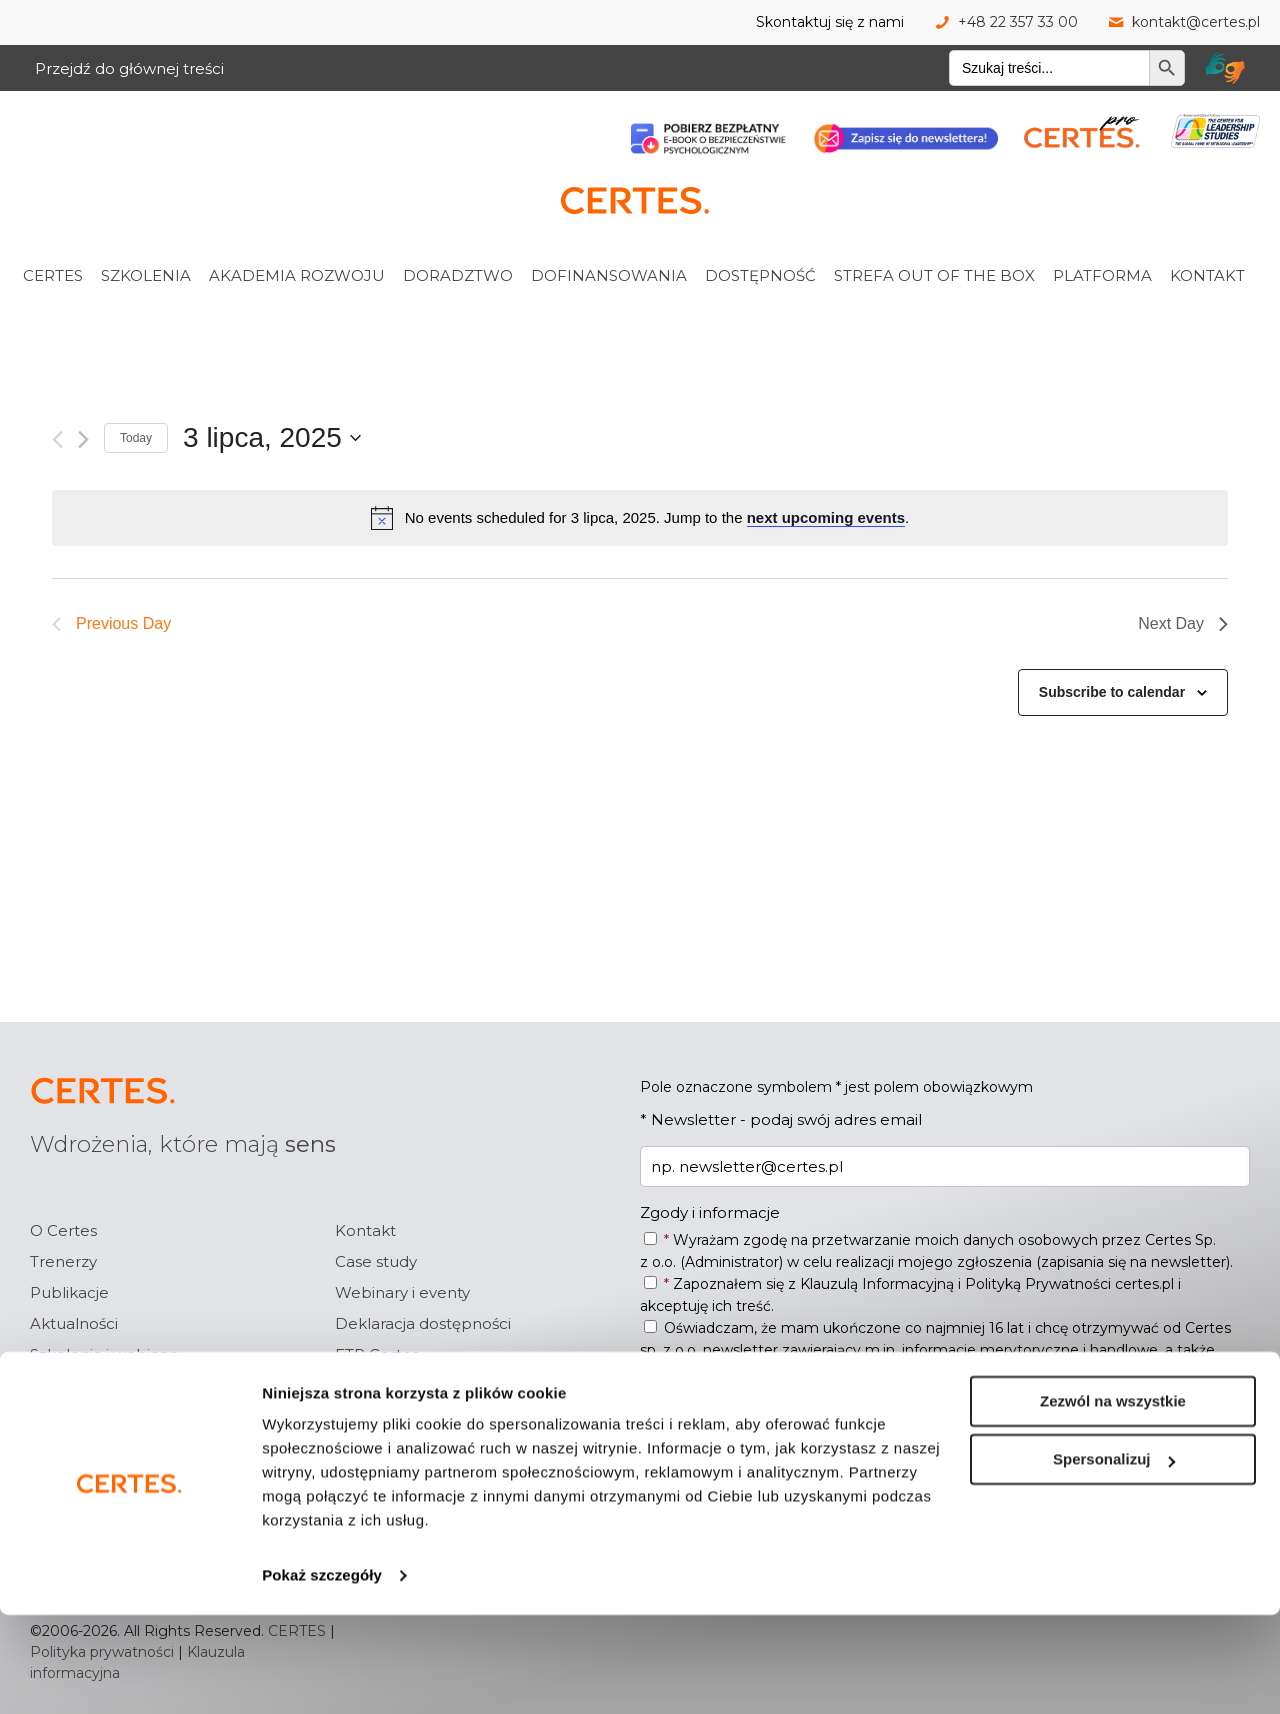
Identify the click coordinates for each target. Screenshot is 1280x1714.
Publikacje (69, 1292)
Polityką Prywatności (1038, 1284)
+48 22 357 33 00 (1018, 22)
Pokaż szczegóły (322, 1674)
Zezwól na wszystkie (1113, 1500)
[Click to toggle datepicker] (272, 438)
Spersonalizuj (1114, 1558)
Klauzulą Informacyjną (877, 1284)
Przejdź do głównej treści (129, 68)
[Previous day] (57, 439)
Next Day (1183, 623)
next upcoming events (826, 517)
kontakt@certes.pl (1196, 22)
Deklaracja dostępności (423, 1323)
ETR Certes (377, 1354)
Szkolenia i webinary (106, 1354)
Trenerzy (63, 1261)
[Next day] (83, 439)
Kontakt (365, 1230)
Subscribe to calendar (1112, 692)
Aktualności (74, 1323)
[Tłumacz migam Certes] (1225, 68)
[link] (79, 231)
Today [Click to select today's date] (136, 438)
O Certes (63, 1230)
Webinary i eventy (402, 1292)
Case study (376, 1261)
